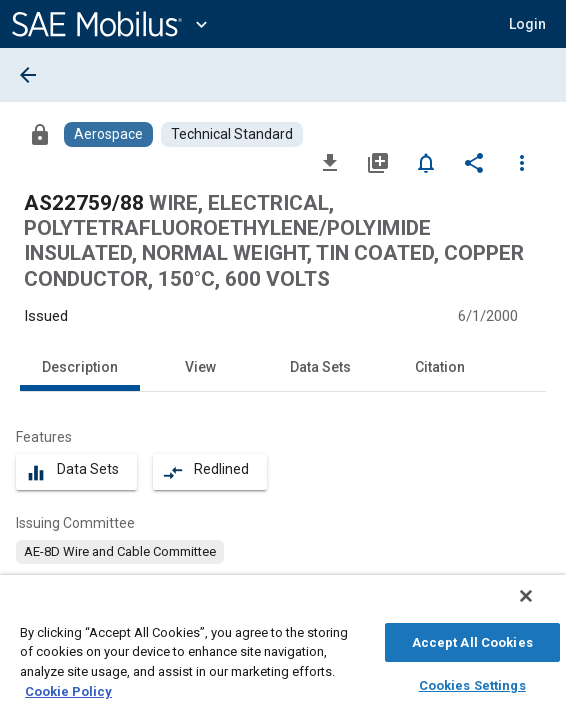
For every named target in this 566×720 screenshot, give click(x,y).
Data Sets (320, 367)
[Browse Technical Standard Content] (232, 134)
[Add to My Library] (378, 162)
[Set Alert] (426, 162)
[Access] (40, 134)
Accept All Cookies (472, 639)
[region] (283, 652)
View (200, 367)
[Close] (540, 606)
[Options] (522, 162)
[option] (120, 552)
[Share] (474, 162)
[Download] (330, 162)
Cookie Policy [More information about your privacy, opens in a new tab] (68, 688)
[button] (527, 24)
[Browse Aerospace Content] (108, 134)
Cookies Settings (472, 682)
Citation (440, 367)
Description (80, 367)
